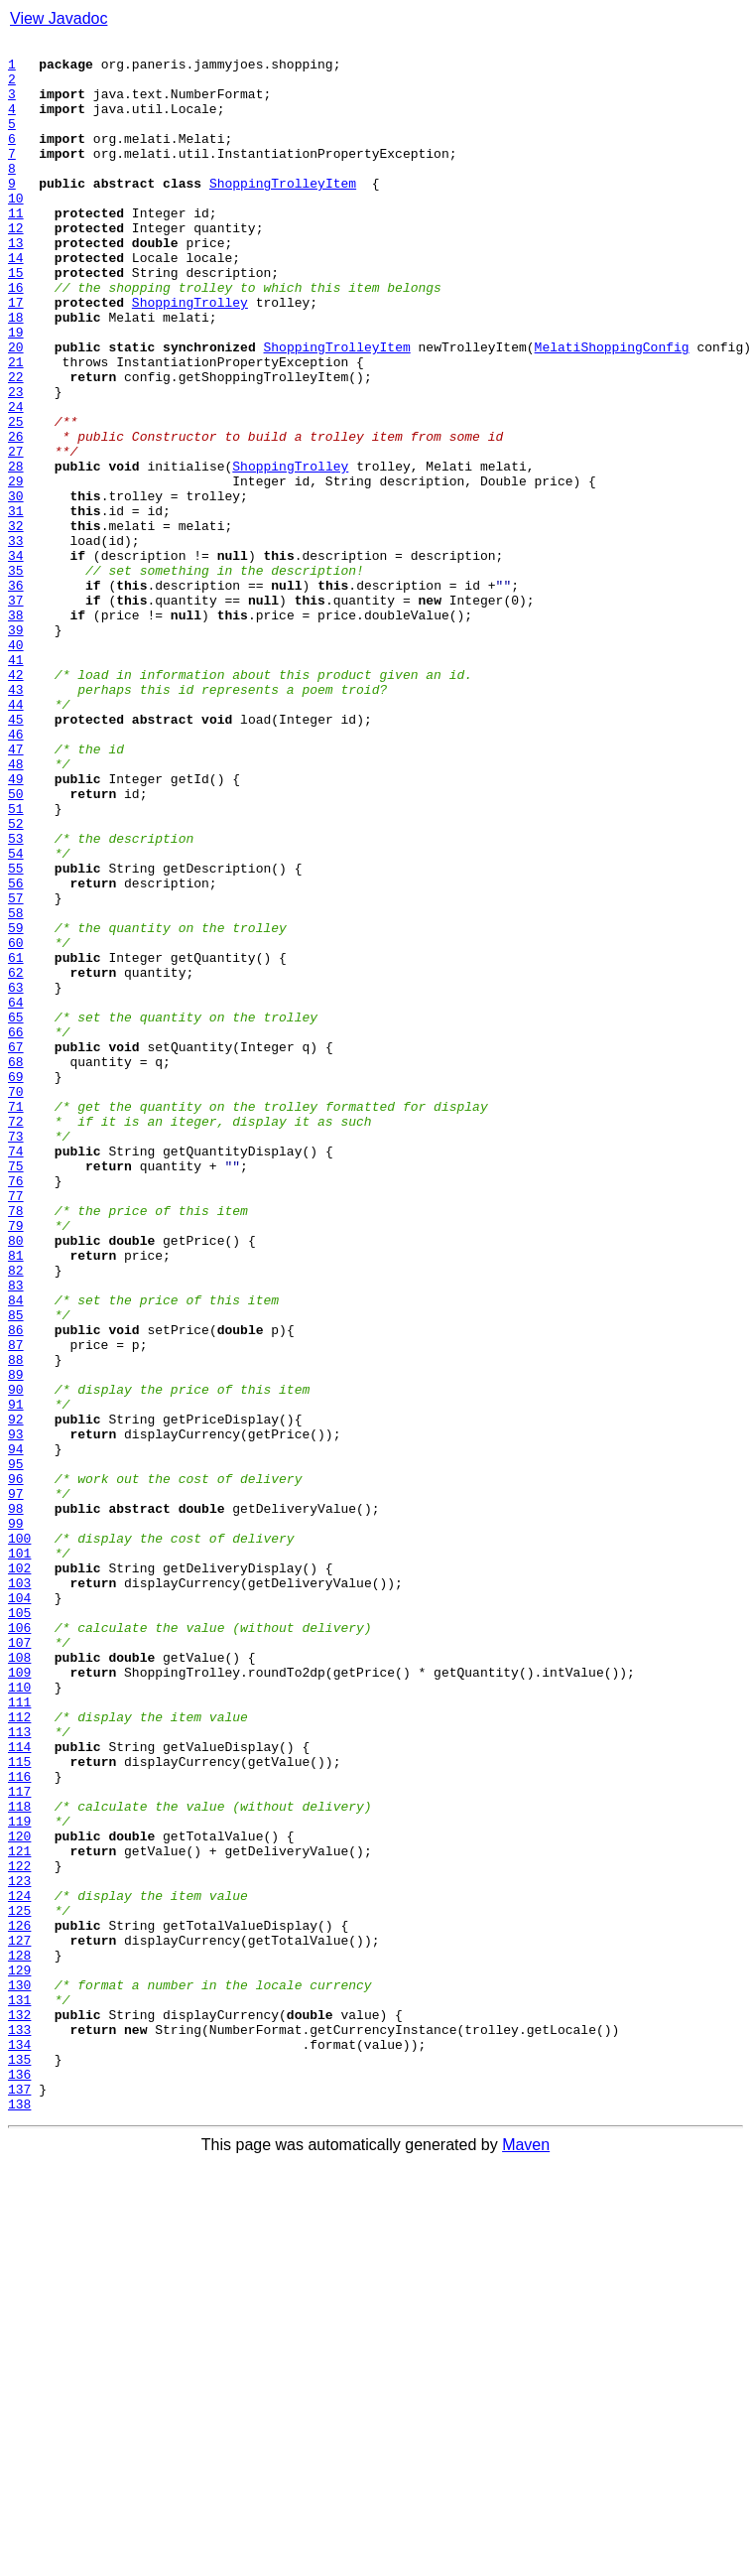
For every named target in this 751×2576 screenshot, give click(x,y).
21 (16, 427)
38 (16, 731)
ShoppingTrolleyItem (282, 212)
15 (16, 320)
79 (16, 1463)
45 (16, 856)
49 (16, 927)
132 (19, 2410)
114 (19, 2089)
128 (19, 2339)
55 (16, 1034)
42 (16, 802)
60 (16, 1124)
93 (16, 1713)
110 (19, 2017)
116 (19, 2124)
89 (16, 1642)
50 (16, 945)
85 (16, 1570)
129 (19, 2357)
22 (16, 445)
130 (19, 2374)
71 (16, 1320)
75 (16, 1392)
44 (16, 838)
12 (16, 266)
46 (16, 873)
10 (16, 230)
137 (19, 2499)
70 (16, 1302)
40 (16, 766)
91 (16, 1678)
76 (16, 1410)
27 (16, 534)
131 (19, 2392)
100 (19, 1838)
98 (16, 1803)
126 (19, 2303)
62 (16, 1159)
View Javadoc (58, 18)
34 (16, 659)
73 (16, 1356)
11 (16, 248)
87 (16, 1606)
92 (16, 1695)
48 (16, 909)
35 (16, 677)
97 (16, 1785)
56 (16, 1052)
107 (19, 1963)
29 (16, 570)
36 (16, 695)
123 (19, 2249)
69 (16, 1284)
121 (19, 2214)
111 (19, 2035)
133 (19, 2428)
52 (16, 981)
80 (16, 1481)
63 (16, 1177)
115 (19, 2106)
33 (16, 641)
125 (19, 2285)
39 (16, 748)
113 (19, 2071)
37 (16, 713)
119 (19, 2178)
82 (16, 1517)
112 (19, 2053)
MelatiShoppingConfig (612, 409)
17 (16, 355)
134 (19, 2446)
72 (16, 1338)
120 (19, 2196)
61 (16, 1142)
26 (16, 516)
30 (16, 588)
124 (19, 2267)
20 (16, 409)
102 (19, 1874)
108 (19, 1981)
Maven (526, 2558)
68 (16, 1267)
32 (16, 623)
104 (19, 1910)
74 (16, 1374)
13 (16, 284)
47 (16, 891)
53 (16, 999)
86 (16, 1588)
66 (16, 1231)
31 (16, 605)
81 (16, 1499)
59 (16, 1106)
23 (16, 463)
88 (16, 1624)
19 (16, 391)
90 (16, 1660)
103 (19, 1892)
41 (16, 784)
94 (16, 1731)
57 (16, 1070)
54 (16, 1016)
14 (16, 302)
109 (19, 1999)
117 (19, 2142)
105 (19, 1928)
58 (16, 1088)
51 (16, 963)
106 (19, 1946)
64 (16, 1195)
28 (16, 552)
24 (16, 480)
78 (16, 1445)
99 (16, 1821)
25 (16, 498)
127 (19, 2321)
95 (16, 1749)
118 (19, 2160)
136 (19, 2482)
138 (19, 2517)
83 (16, 1535)
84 (16, 1552)
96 (16, 1767)
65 (16, 1213)
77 (16, 1427)
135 (19, 2464)
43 (16, 820)
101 (19, 1856)
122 (19, 2231)
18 (16, 373)
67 (16, 1249)
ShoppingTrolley (190, 355)
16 (16, 337)
